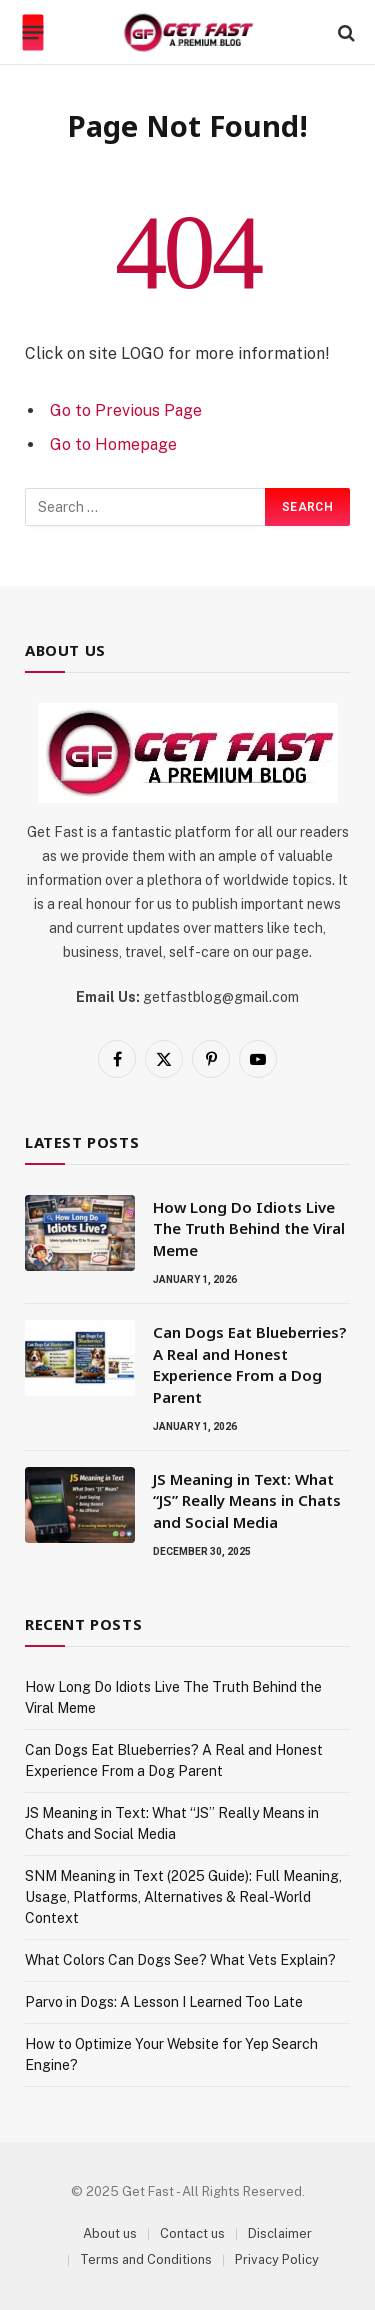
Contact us (192, 2233)
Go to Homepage (113, 444)
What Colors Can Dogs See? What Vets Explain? (180, 1960)
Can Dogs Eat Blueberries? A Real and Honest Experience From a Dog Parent (249, 1364)
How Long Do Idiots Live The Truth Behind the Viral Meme (249, 1228)
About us (110, 2233)
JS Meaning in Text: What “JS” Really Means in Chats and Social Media (247, 1500)
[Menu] (33, 33)
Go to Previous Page (126, 410)
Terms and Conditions (146, 2259)
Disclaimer (280, 2233)
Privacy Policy (277, 2259)
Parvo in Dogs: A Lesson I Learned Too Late (164, 2002)
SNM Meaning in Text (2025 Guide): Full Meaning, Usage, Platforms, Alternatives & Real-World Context (183, 1897)
